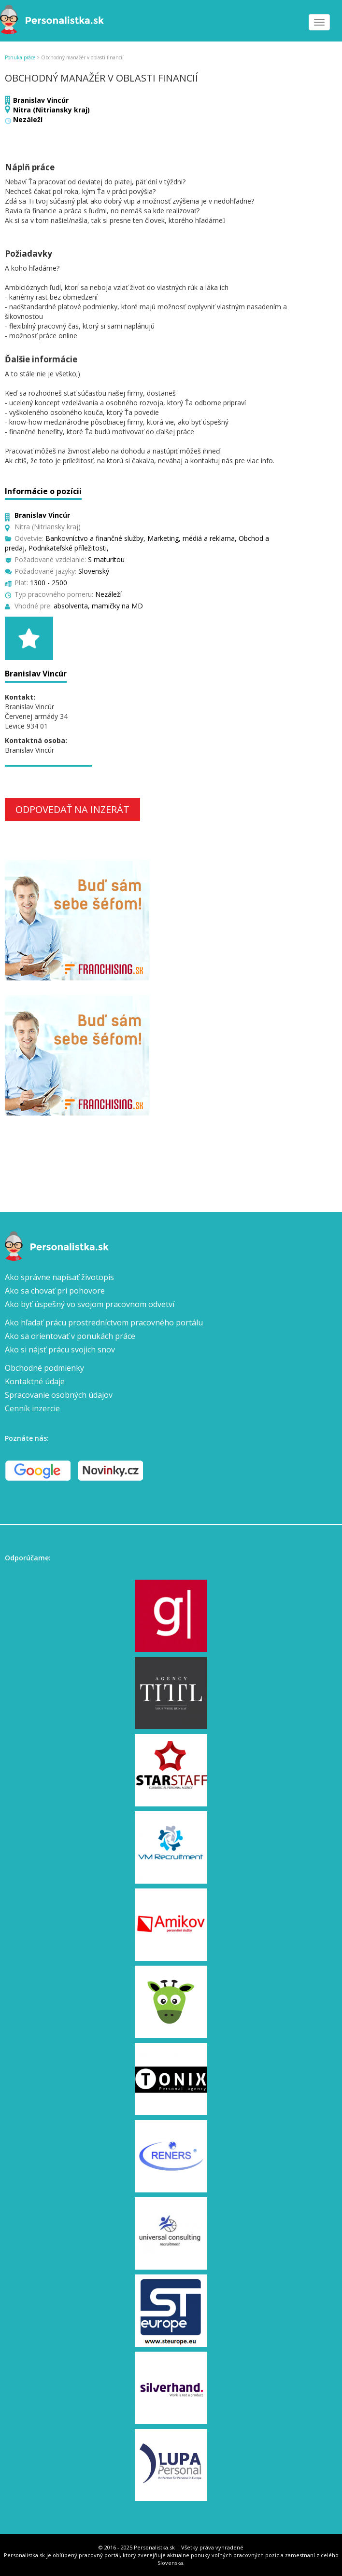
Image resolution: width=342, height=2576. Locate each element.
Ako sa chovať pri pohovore (55, 1290)
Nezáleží (28, 119)
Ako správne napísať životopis (59, 1277)
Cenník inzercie (32, 1408)
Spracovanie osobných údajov (59, 1395)
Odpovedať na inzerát (72, 809)
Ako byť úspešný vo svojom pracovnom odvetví (89, 1304)
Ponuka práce (20, 57)
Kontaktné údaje (35, 1381)
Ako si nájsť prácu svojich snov (60, 1349)
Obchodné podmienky (44, 1368)
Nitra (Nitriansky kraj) (51, 109)
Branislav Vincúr (41, 100)
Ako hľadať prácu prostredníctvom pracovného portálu (104, 1322)
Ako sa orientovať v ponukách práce (70, 1336)
